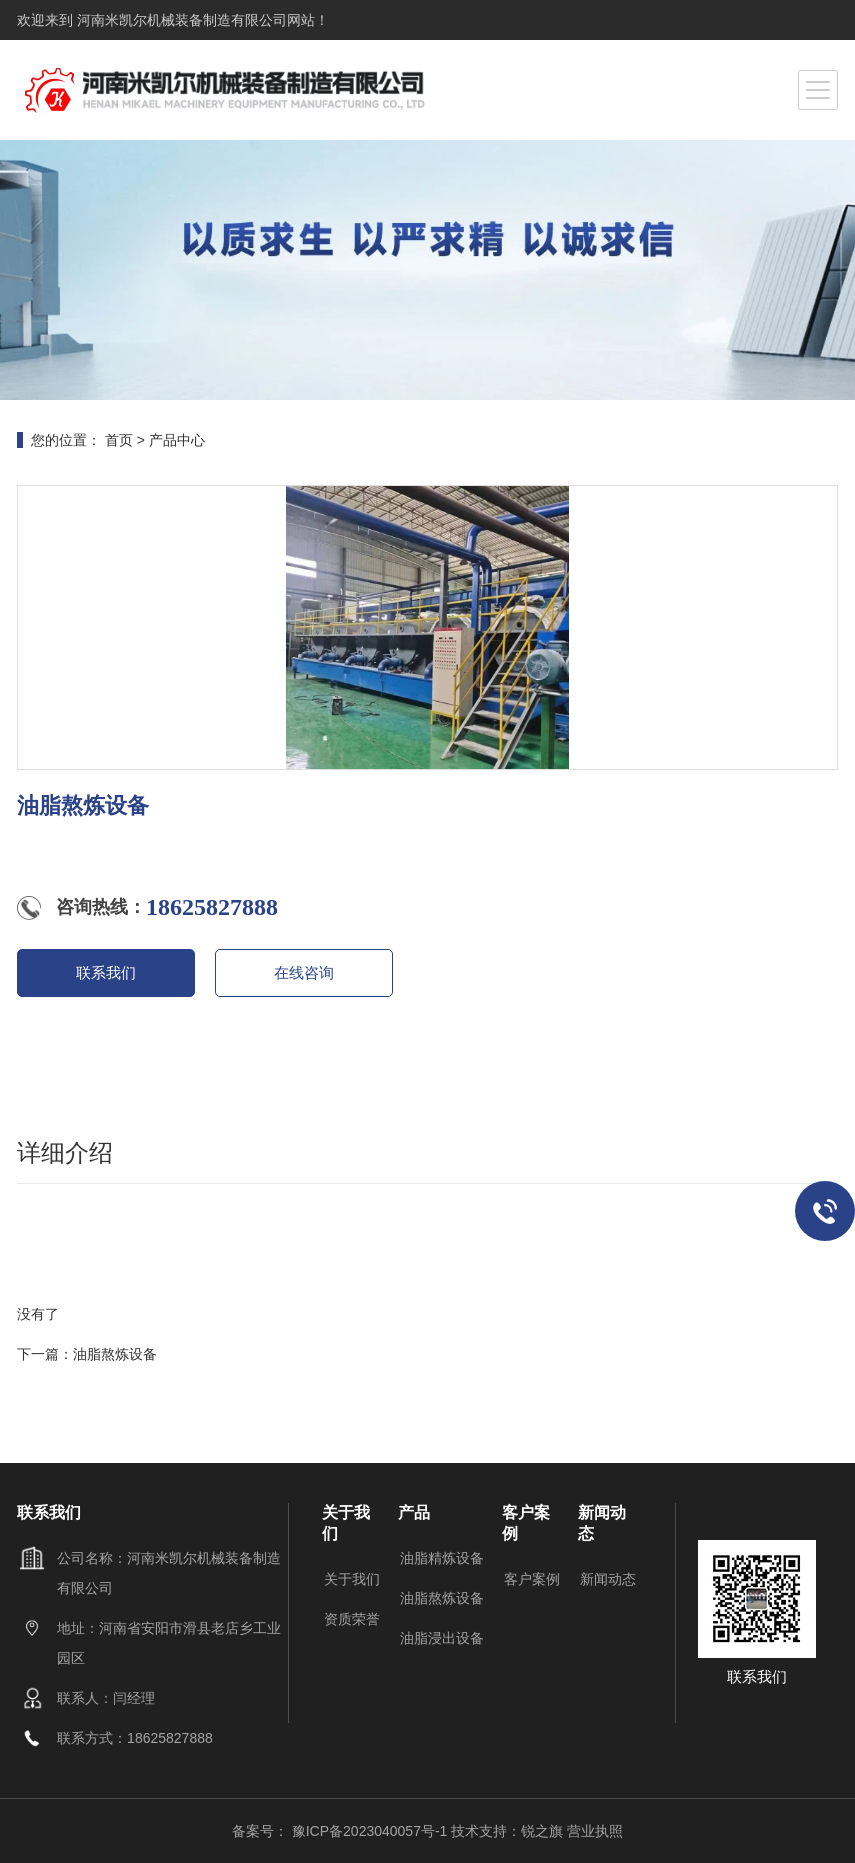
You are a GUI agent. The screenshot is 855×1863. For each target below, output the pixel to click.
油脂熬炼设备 (115, 1354)
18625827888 (212, 907)
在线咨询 (304, 972)
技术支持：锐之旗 (507, 1831)
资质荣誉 (352, 1619)
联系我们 (106, 972)
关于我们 (352, 1579)
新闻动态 (608, 1579)
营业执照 (595, 1831)
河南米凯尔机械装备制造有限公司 (180, 20)
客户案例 (532, 1579)
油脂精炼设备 (442, 1558)
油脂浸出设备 (442, 1638)
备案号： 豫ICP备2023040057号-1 (341, 1831)
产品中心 (177, 440)
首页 (119, 440)
